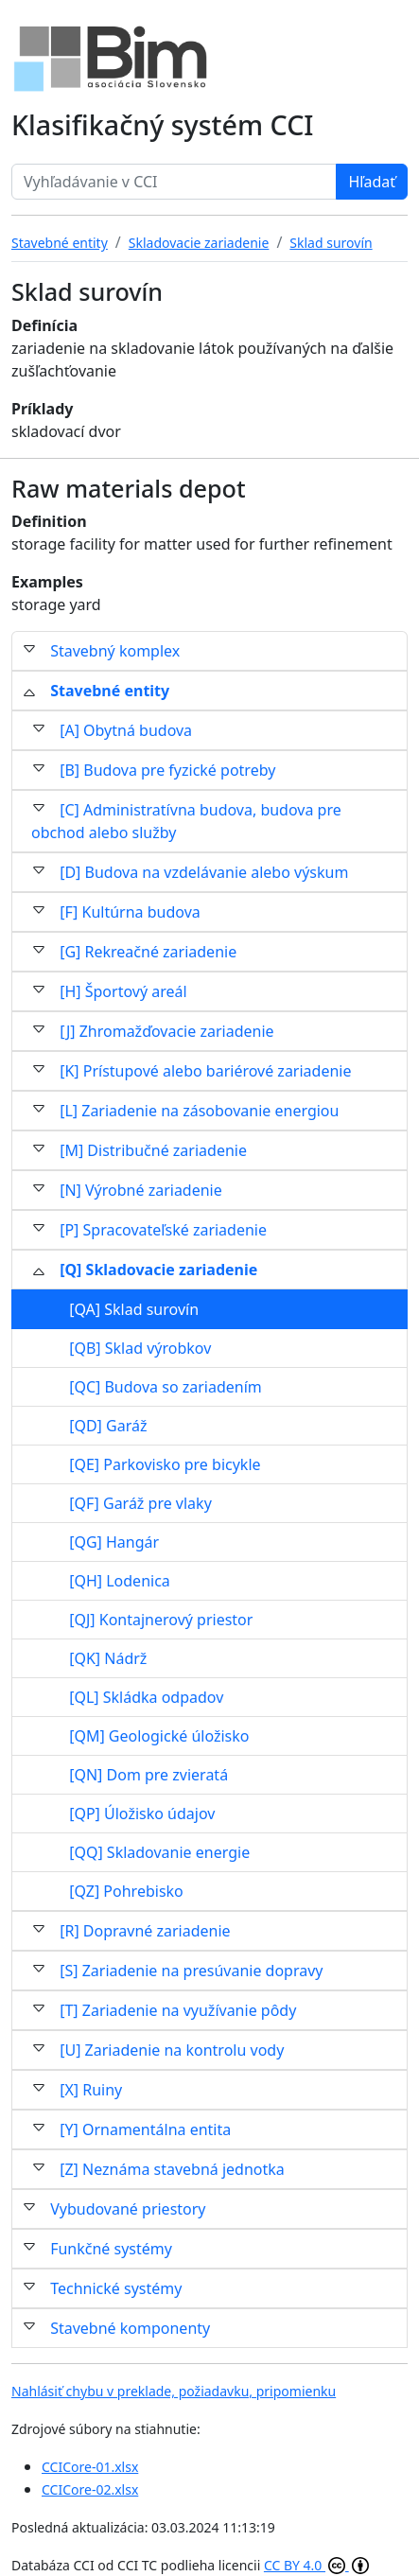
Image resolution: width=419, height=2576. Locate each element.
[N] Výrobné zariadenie (141, 1190)
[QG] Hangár (114, 1542)
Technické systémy (116, 2288)
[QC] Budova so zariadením (165, 1386)
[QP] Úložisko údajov (142, 1813)
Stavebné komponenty (130, 2328)
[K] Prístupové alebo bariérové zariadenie (205, 1070)
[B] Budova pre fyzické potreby (167, 770)
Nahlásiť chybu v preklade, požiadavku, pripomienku (173, 2391)
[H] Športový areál (123, 991)
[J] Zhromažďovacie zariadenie (166, 1031)
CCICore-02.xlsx (90, 2489)
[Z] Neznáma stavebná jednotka (172, 2169)
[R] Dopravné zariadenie (145, 1930)
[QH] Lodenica (119, 1580)
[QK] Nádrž (108, 1658)
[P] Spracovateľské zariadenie (163, 1229)
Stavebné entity (109, 690)
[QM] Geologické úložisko (159, 1736)
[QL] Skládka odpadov (146, 1697)
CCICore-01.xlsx (90, 2467)
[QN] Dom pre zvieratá (148, 1774)
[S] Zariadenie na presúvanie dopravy (191, 1970)
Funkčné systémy (111, 2248)
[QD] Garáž (108, 1425)
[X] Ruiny (91, 2089)
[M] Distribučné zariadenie (153, 1150)
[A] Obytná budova (126, 730)
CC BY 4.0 (316, 2565)
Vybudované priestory (127, 2209)
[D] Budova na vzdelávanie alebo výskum (204, 872)
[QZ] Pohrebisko (126, 1891)
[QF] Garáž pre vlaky (140, 1503)
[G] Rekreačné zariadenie (148, 951)
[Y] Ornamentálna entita (145, 2129)
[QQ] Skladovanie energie (159, 1852)
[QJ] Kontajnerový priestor (161, 1619)
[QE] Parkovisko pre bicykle (164, 1464)
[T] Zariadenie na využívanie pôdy (178, 2010)
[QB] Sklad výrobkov (140, 1348)
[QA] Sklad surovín (134, 1309)
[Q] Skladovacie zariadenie (158, 1269)
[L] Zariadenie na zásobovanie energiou (199, 1110)
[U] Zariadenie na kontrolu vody (172, 2050)
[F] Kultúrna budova (130, 912)
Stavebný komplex (115, 650)
